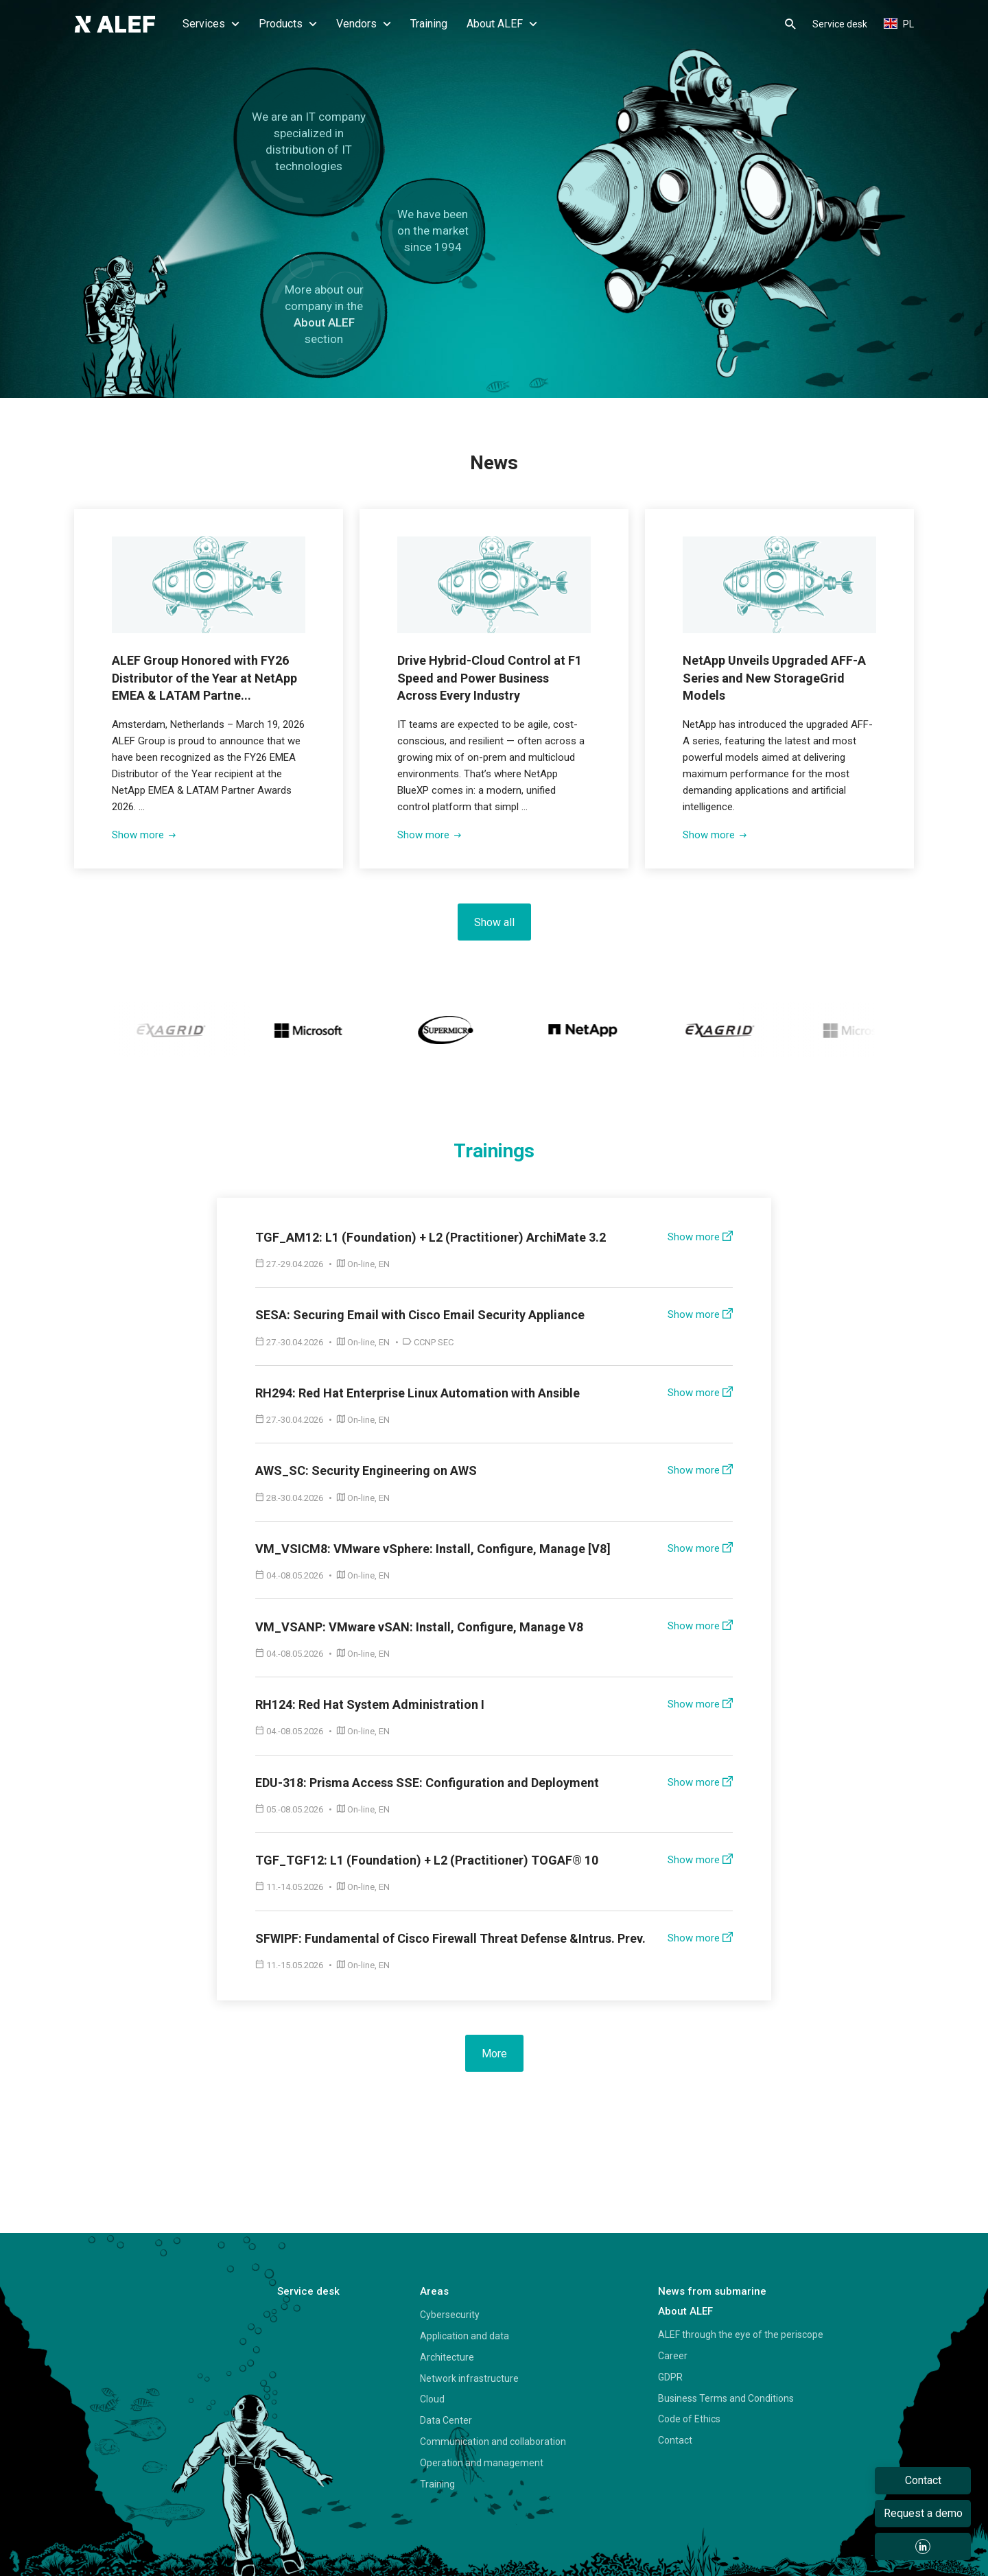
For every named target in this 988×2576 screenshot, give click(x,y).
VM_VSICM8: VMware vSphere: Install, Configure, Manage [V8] (433, 1548)
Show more (144, 834)
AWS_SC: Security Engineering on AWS (366, 1470)
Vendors (363, 23)
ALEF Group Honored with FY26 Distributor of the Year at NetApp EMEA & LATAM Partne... (205, 677)
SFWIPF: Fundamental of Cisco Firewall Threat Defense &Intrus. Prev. (450, 1937)
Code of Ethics (689, 2418)
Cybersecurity (450, 2313)
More (494, 2052)
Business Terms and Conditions (726, 2397)
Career (672, 2355)
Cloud (432, 2398)
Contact (675, 2439)
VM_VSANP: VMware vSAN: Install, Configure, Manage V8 (419, 1626)
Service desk (839, 24)
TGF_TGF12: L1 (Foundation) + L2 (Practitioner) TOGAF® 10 (426, 1859)
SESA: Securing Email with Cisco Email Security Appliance (420, 1314)
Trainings (494, 1150)
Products (288, 23)
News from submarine (712, 2290)
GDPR (670, 2376)
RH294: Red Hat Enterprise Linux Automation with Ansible (417, 1392)
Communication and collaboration (493, 2440)
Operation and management (481, 2462)
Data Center (446, 2419)
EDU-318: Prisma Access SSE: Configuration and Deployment (427, 1782)
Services (211, 23)
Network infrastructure (469, 2377)
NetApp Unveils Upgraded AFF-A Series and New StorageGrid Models (775, 677)
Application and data (464, 2335)
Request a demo (923, 2513)
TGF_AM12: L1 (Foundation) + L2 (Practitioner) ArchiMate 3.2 (430, 1236)
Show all (494, 921)
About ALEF (502, 23)
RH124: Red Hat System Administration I (369, 1704)
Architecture (447, 2356)
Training (428, 23)
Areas (434, 2290)
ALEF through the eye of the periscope (740, 2333)
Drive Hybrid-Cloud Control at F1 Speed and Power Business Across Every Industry (490, 677)
